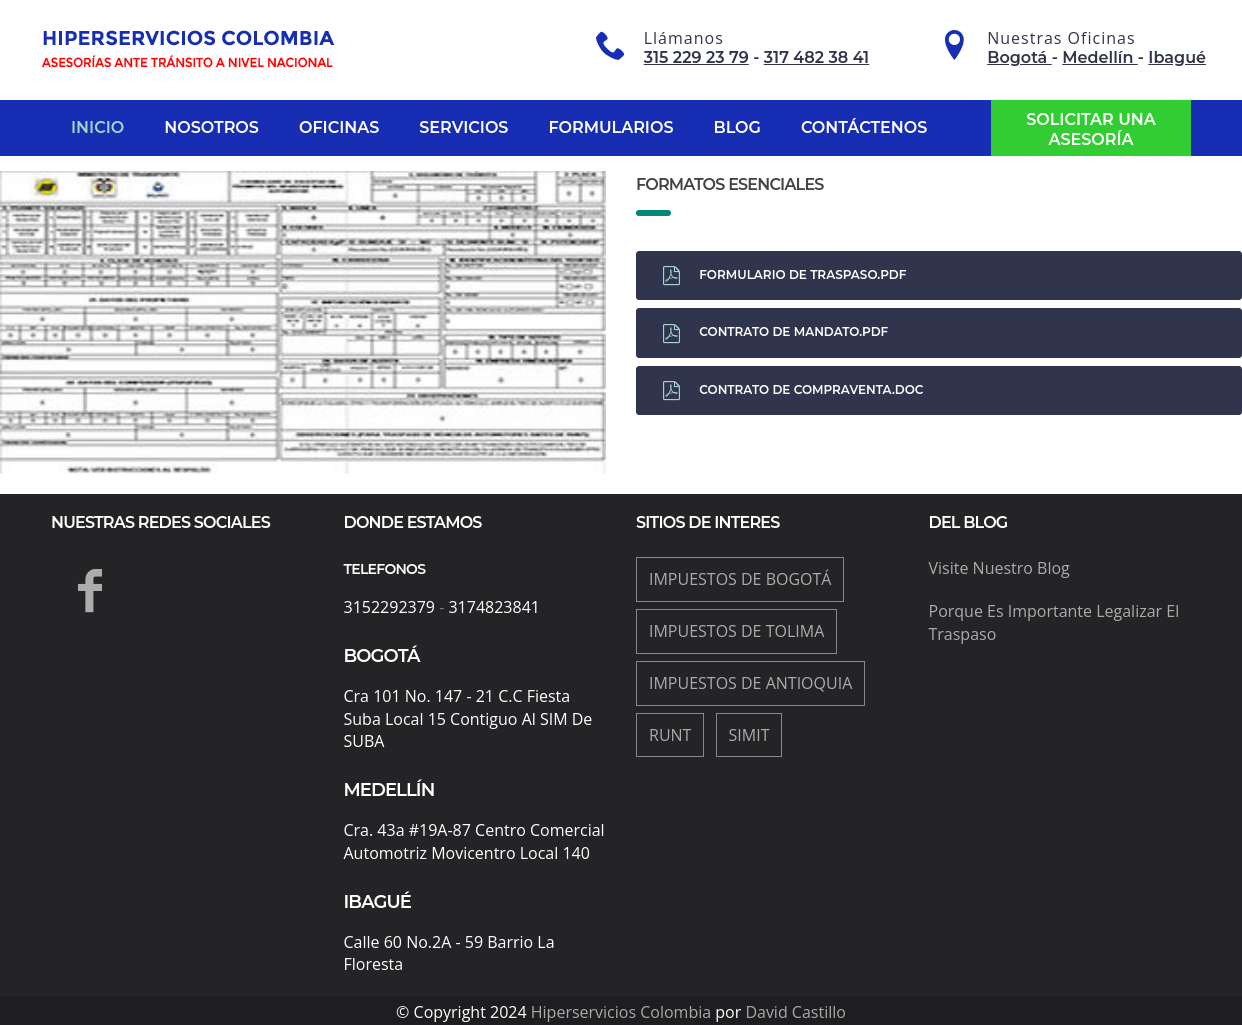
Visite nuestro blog (999, 568)
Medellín (1099, 57)
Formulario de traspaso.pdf (784, 275)
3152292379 (389, 607)
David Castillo (795, 1012)
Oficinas (339, 127)
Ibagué (1177, 57)
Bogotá (1019, 57)
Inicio (97, 127)
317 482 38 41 (816, 57)
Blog (737, 127)
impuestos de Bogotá (740, 579)
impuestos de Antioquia (750, 683)
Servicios (463, 127)
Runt (670, 735)
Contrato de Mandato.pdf (775, 333)
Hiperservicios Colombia (621, 1012)
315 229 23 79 (696, 57)
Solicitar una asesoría (1091, 129)
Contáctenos (864, 127)
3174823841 (493, 607)
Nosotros (211, 127)
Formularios (610, 127)
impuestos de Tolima (736, 631)
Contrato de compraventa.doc (792, 390)
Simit (749, 735)
